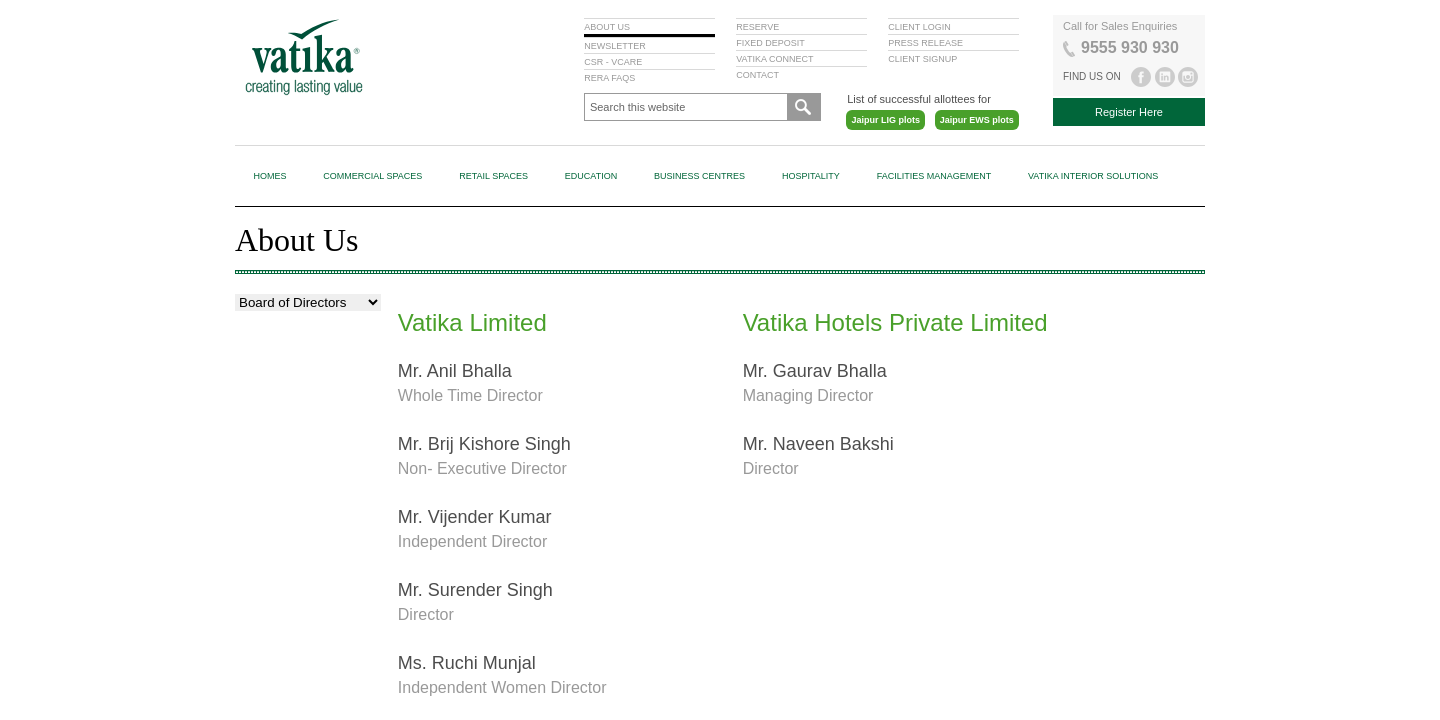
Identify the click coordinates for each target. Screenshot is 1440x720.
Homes (269, 176)
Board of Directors (289, 386)
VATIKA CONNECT (774, 59)
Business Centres (699, 176)
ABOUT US (607, 27)
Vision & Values (281, 312)
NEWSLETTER (615, 46)
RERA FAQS (609, 78)
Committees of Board (298, 460)
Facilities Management (934, 176)
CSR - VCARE (613, 62)
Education (591, 176)
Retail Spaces (493, 176)
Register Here (1129, 112)
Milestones (272, 349)
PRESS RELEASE (925, 43)
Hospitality (811, 176)
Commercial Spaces (372, 176)
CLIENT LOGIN (919, 27)
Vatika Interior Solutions (1093, 176)
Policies (264, 497)
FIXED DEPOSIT (770, 43)
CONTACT (757, 75)
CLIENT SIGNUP (922, 59)
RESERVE (757, 27)
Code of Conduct (287, 423)
